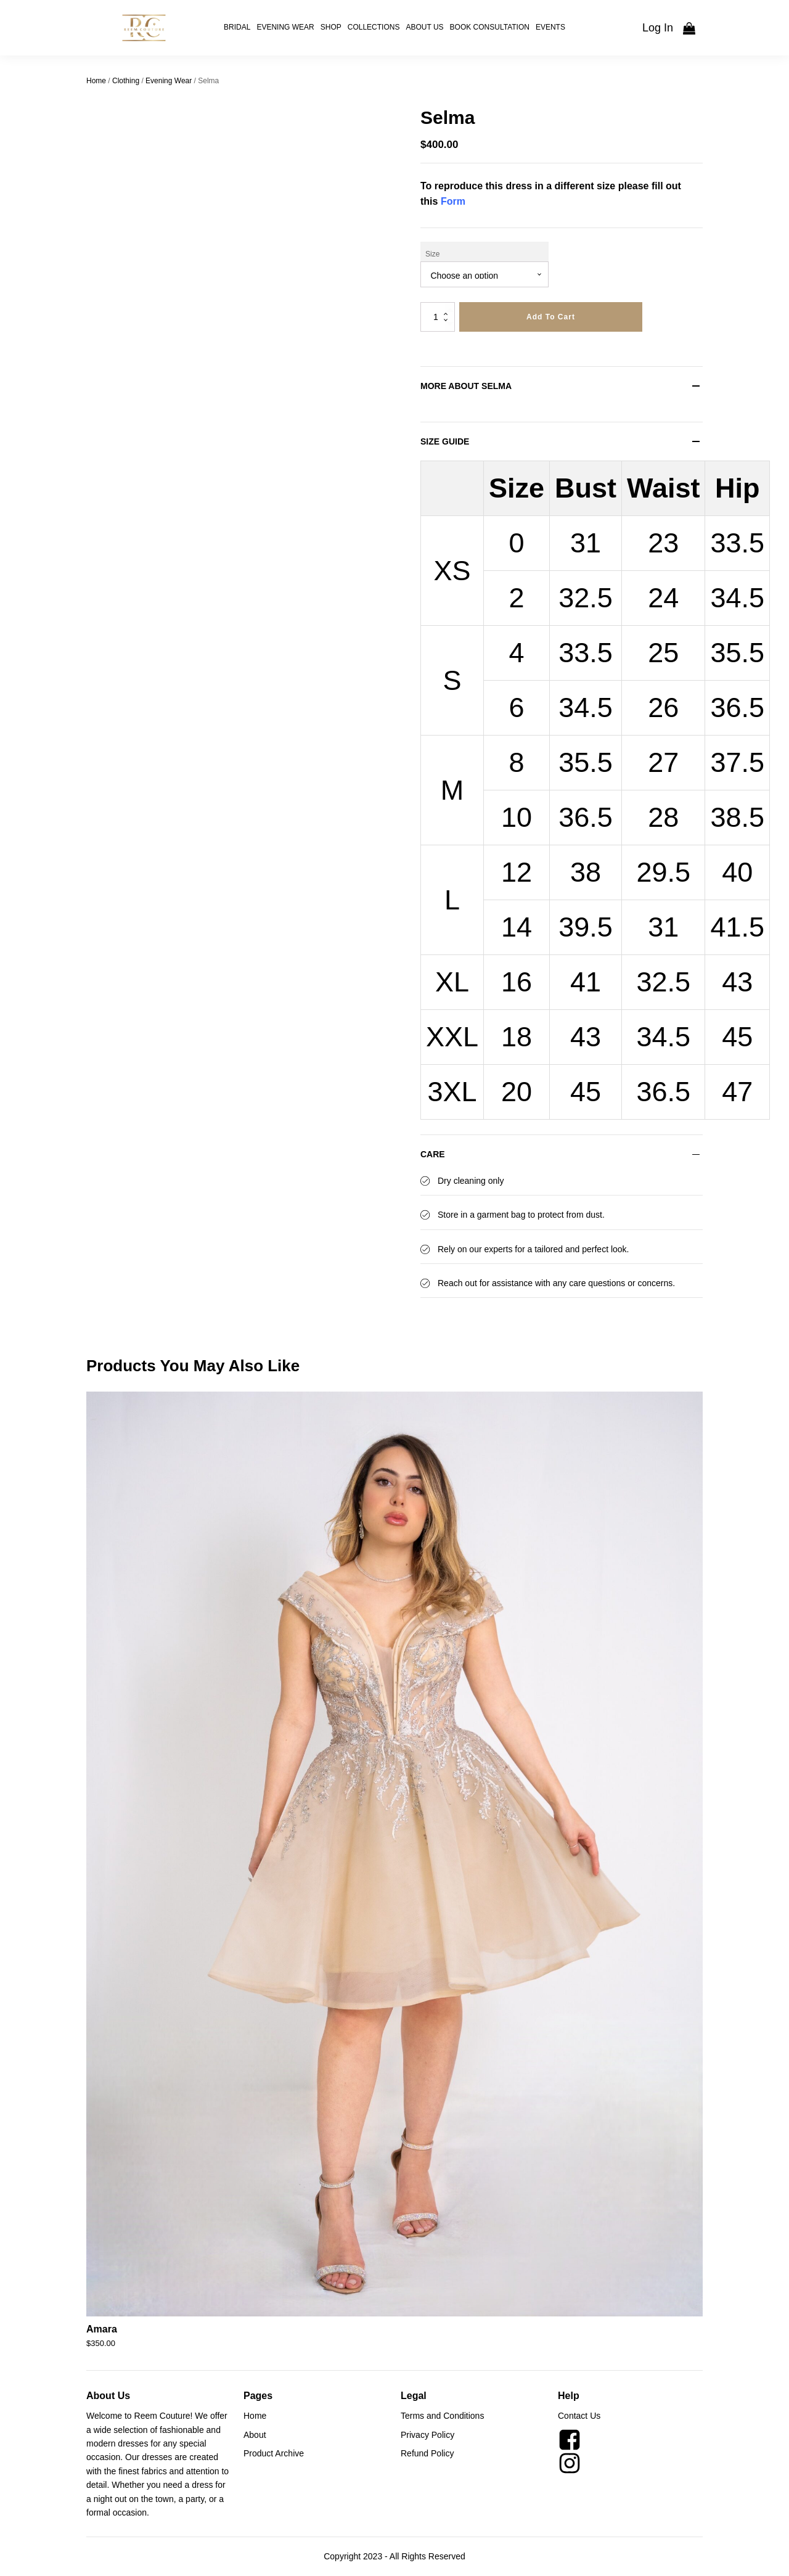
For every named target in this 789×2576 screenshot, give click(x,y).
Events (550, 27)
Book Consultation (489, 27)
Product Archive (273, 2453)
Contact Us (579, 2416)
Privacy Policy (427, 2435)
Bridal (237, 27)
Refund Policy (427, 2453)
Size (432, 254)
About (254, 2435)
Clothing (125, 80)
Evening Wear (285, 27)
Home (96, 80)
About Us (424, 27)
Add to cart (550, 317)
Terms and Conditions (442, 2416)
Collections (374, 27)
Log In (657, 28)
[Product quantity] (437, 317)
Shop (331, 27)
